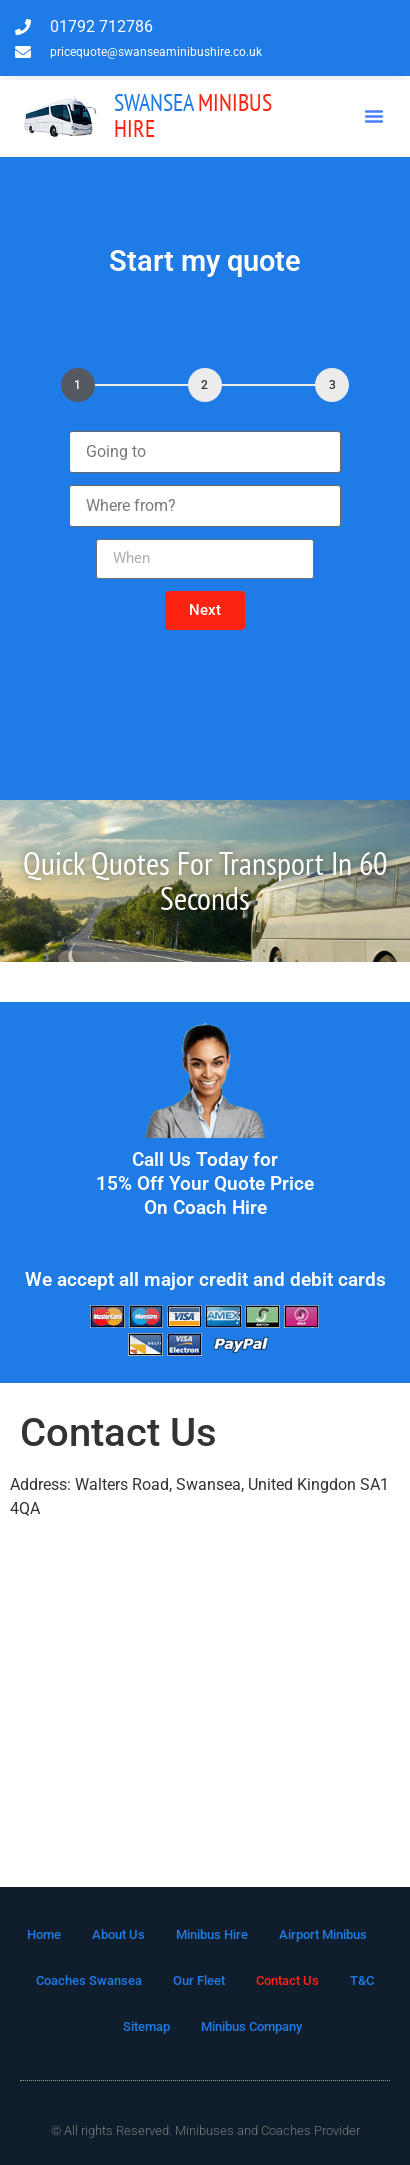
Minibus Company (251, 2026)
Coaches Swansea (89, 1980)
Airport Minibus (323, 1934)
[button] (374, 116)
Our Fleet (199, 1980)
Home (44, 1934)
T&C (362, 1980)
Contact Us (287, 1980)
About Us (118, 1934)
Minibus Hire (193, 115)
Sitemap (146, 2026)
